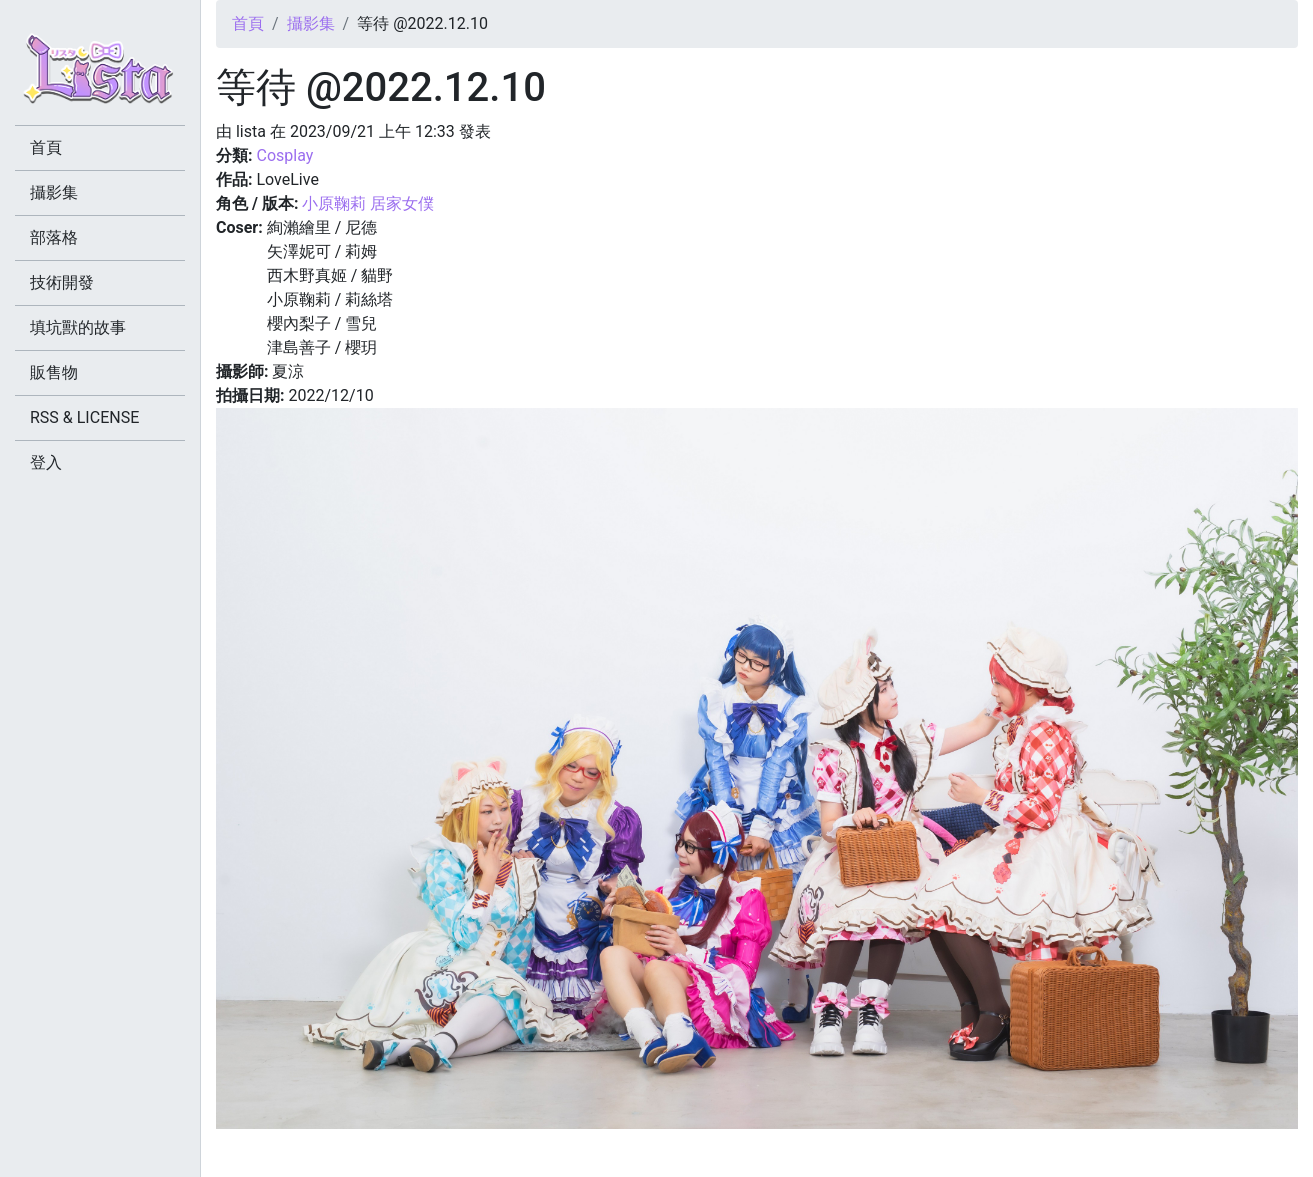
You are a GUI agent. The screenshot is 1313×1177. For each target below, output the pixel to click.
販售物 (54, 372)
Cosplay (284, 155)
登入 (46, 462)
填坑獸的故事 (78, 327)
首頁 (248, 23)
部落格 (54, 237)
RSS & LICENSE (84, 417)
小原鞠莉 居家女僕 (368, 203)
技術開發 (62, 282)
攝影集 (311, 23)
